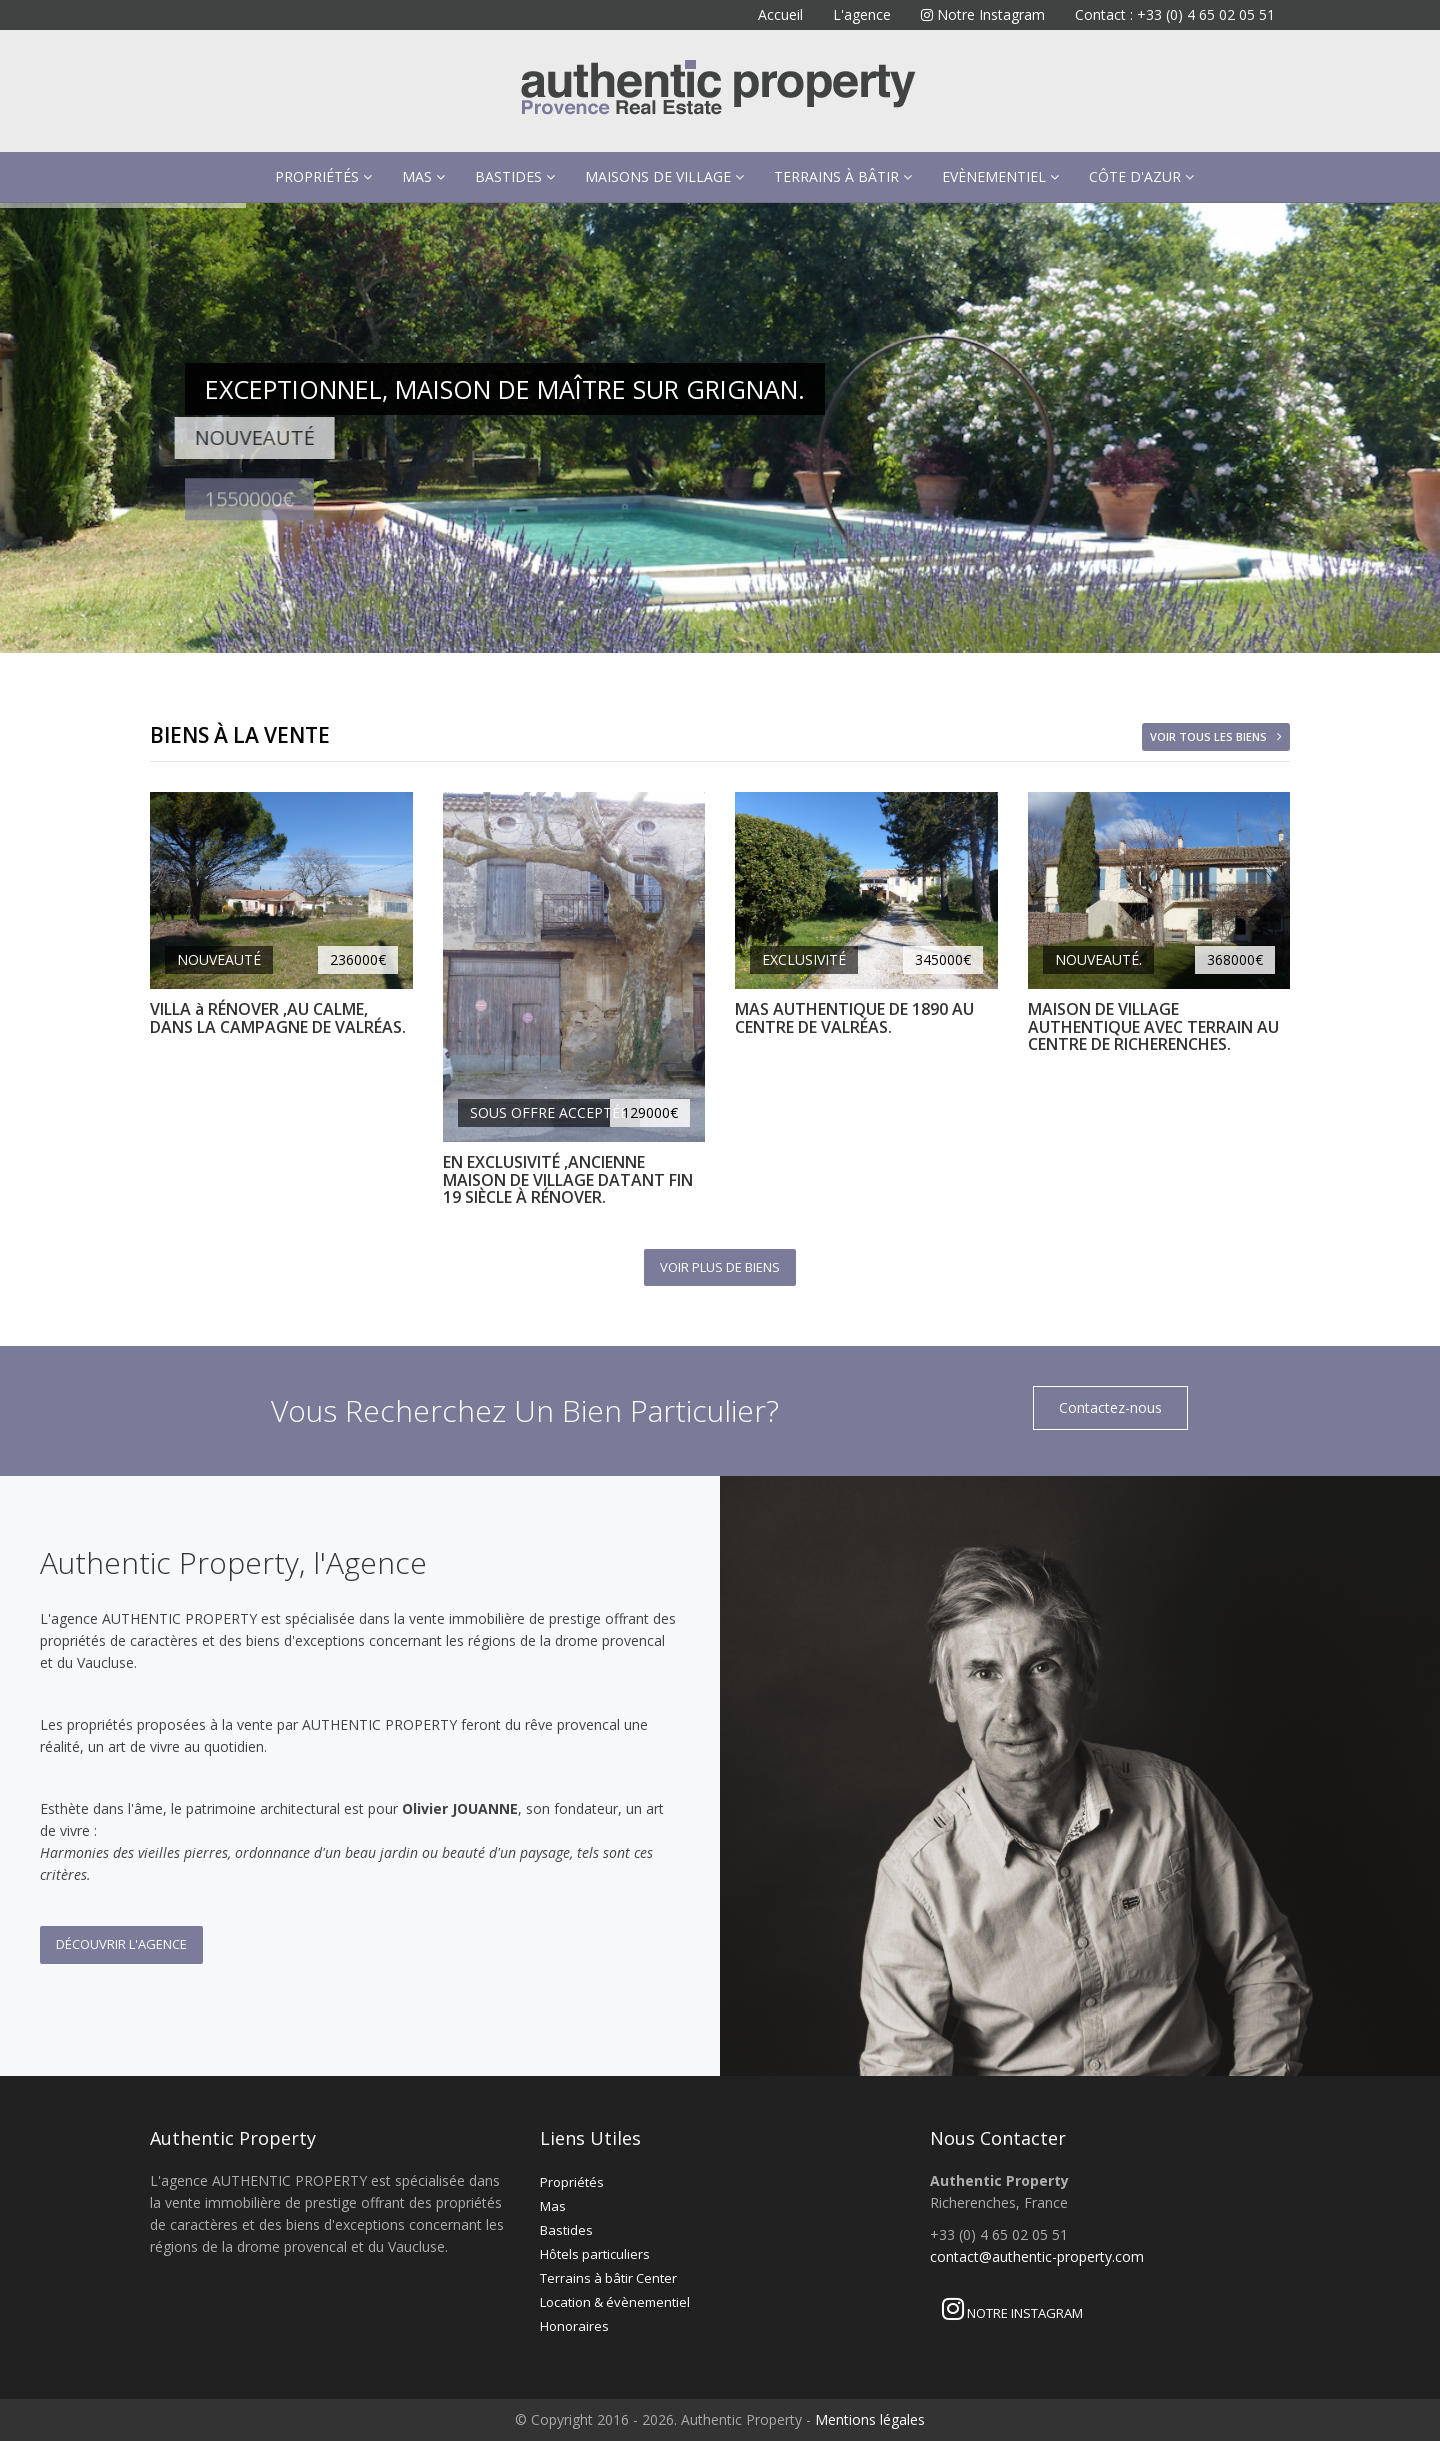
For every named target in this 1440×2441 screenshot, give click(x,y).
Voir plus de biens (720, 1267)
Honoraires (574, 2326)
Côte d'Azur (1141, 176)
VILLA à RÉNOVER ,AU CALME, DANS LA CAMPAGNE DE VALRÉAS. (278, 1018)
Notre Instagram (983, 14)
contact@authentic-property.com (1037, 2256)
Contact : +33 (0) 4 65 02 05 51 (1175, 14)
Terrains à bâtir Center (608, 2278)
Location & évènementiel (615, 2302)
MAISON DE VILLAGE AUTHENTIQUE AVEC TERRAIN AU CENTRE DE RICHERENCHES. (1153, 1026)
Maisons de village (664, 176)
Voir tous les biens (1208, 736)
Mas (423, 176)
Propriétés (323, 176)
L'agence (862, 14)
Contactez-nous (1110, 1407)
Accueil (780, 14)
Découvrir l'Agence (121, 1944)
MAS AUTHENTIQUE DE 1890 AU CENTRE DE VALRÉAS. (854, 1018)
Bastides (515, 176)
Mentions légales (870, 2419)
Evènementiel (1000, 176)
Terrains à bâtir (843, 176)
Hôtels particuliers (595, 2254)
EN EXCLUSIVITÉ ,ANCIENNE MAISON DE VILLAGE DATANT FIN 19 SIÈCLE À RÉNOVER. (568, 1179)
